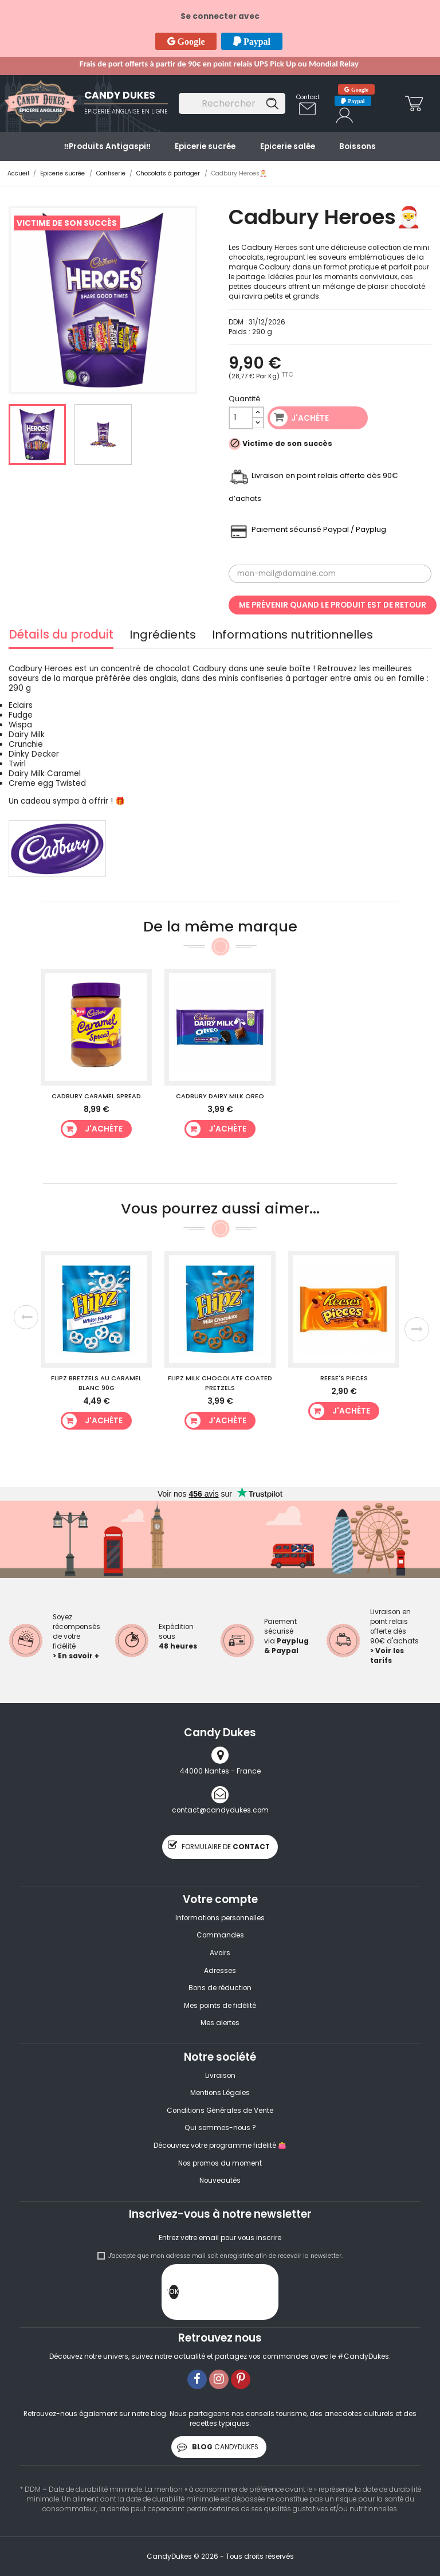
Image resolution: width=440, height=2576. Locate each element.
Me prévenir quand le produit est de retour (332, 605)
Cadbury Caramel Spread (96, 1096)
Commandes (220, 1935)
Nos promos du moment (220, 2163)
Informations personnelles (220, 1918)
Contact (308, 97)
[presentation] (266, 2295)
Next (416, 1329)
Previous (26, 1317)
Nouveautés (220, 2180)
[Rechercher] (232, 103)
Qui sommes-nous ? (220, 2127)
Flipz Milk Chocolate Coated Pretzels (220, 1382)
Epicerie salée (287, 146)
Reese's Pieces (344, 1378)
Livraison (220, 2075)
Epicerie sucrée (205, 146)
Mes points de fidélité (220, 2005)
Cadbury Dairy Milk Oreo (220, 1096)
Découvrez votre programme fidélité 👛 (220, 2145)
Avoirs (220, 1953)
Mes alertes (220, 2022)
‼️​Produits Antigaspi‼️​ (107, 146)
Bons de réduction (220, 1987)
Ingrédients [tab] (162, 636)
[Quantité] (241, 417)
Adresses (220, 1970)
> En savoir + (76, 1656)
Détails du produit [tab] (61, 636)
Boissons (357, 146)
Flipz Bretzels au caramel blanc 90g (96, 1382)
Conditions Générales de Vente (220, 2110)
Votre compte (220, 1899)
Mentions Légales (220, 2092)
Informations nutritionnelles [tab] (292, 636)
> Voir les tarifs (387, 1655)
